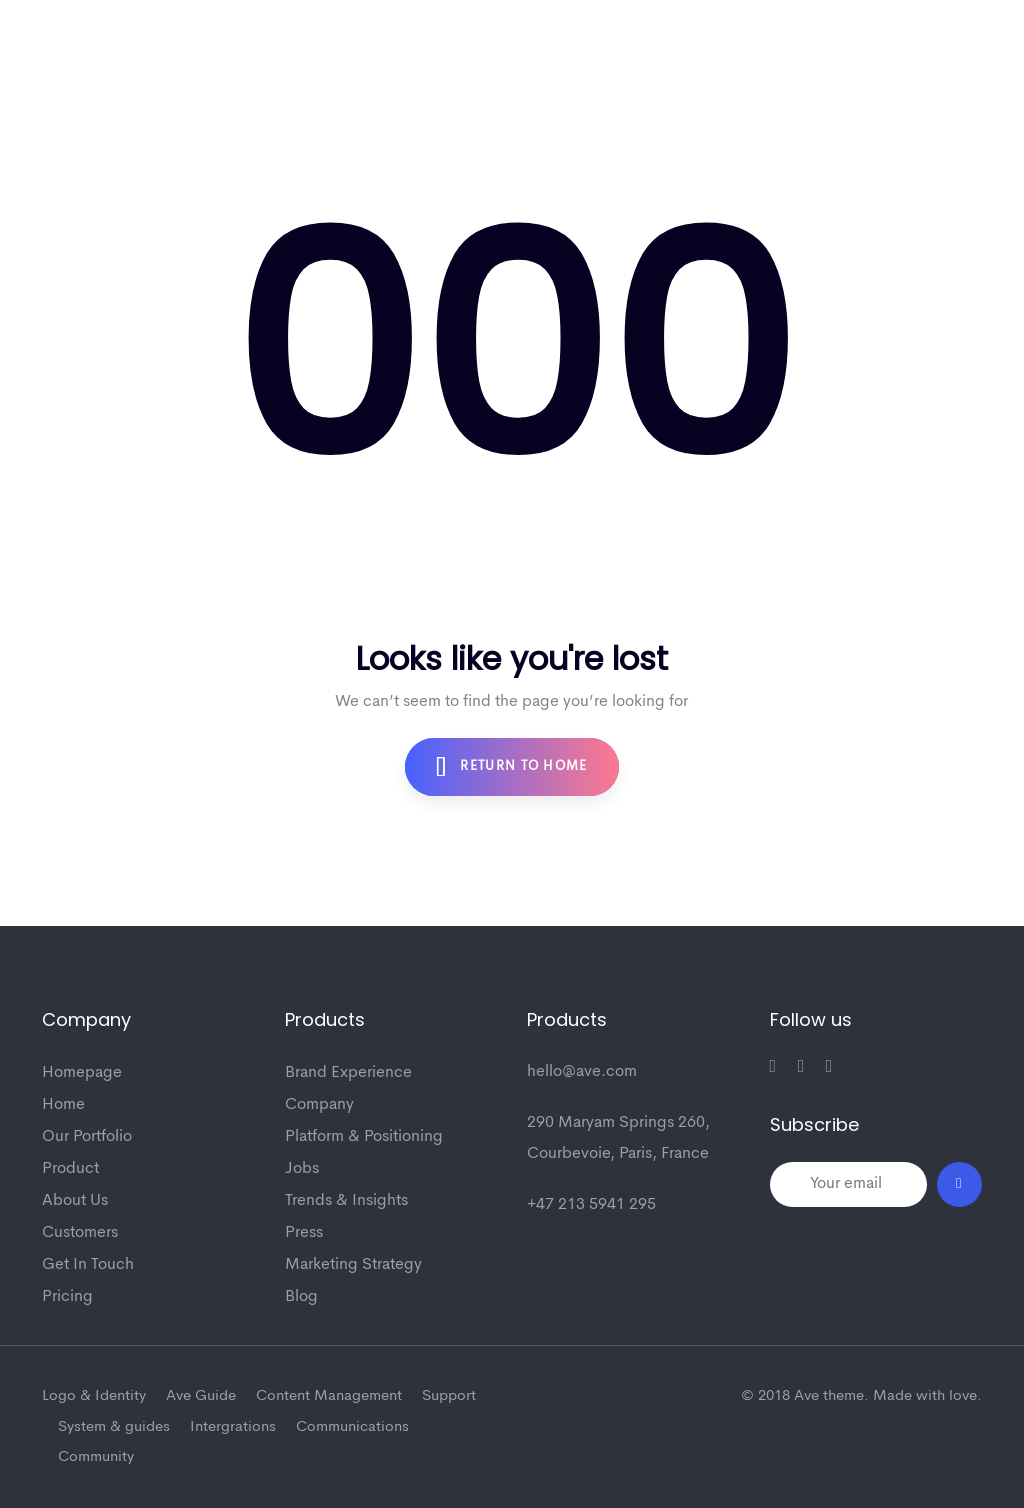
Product (70, 1169)
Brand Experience (348, 1073)
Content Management (329, 1396)
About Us (75, 1201)
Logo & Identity (94, 1396)
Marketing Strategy (353, 1265)
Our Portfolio (87, 1137)
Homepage (82, 1073)
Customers (80, 1233)
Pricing (67, 1297)
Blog (301, 1297)
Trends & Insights (346, 1201)
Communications (352, 1427)
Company (319, 1105)
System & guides (114, 1427)
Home (63, 1105)
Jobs (302, 1169)
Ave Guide (201, 1396)
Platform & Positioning (364, 1137)
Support (449, 1396)
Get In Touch (88, 1265)
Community (96, 1457)
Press (304, 1233)
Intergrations (233, 1427)
